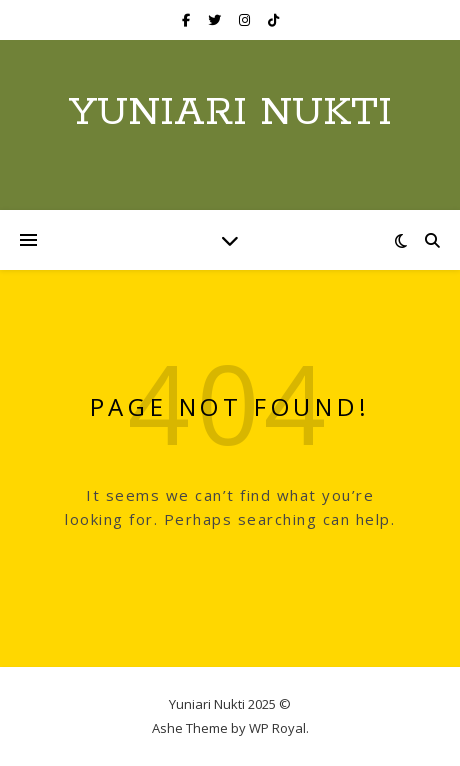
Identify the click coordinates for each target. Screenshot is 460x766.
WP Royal (277, 728)
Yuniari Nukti (230, 112)
